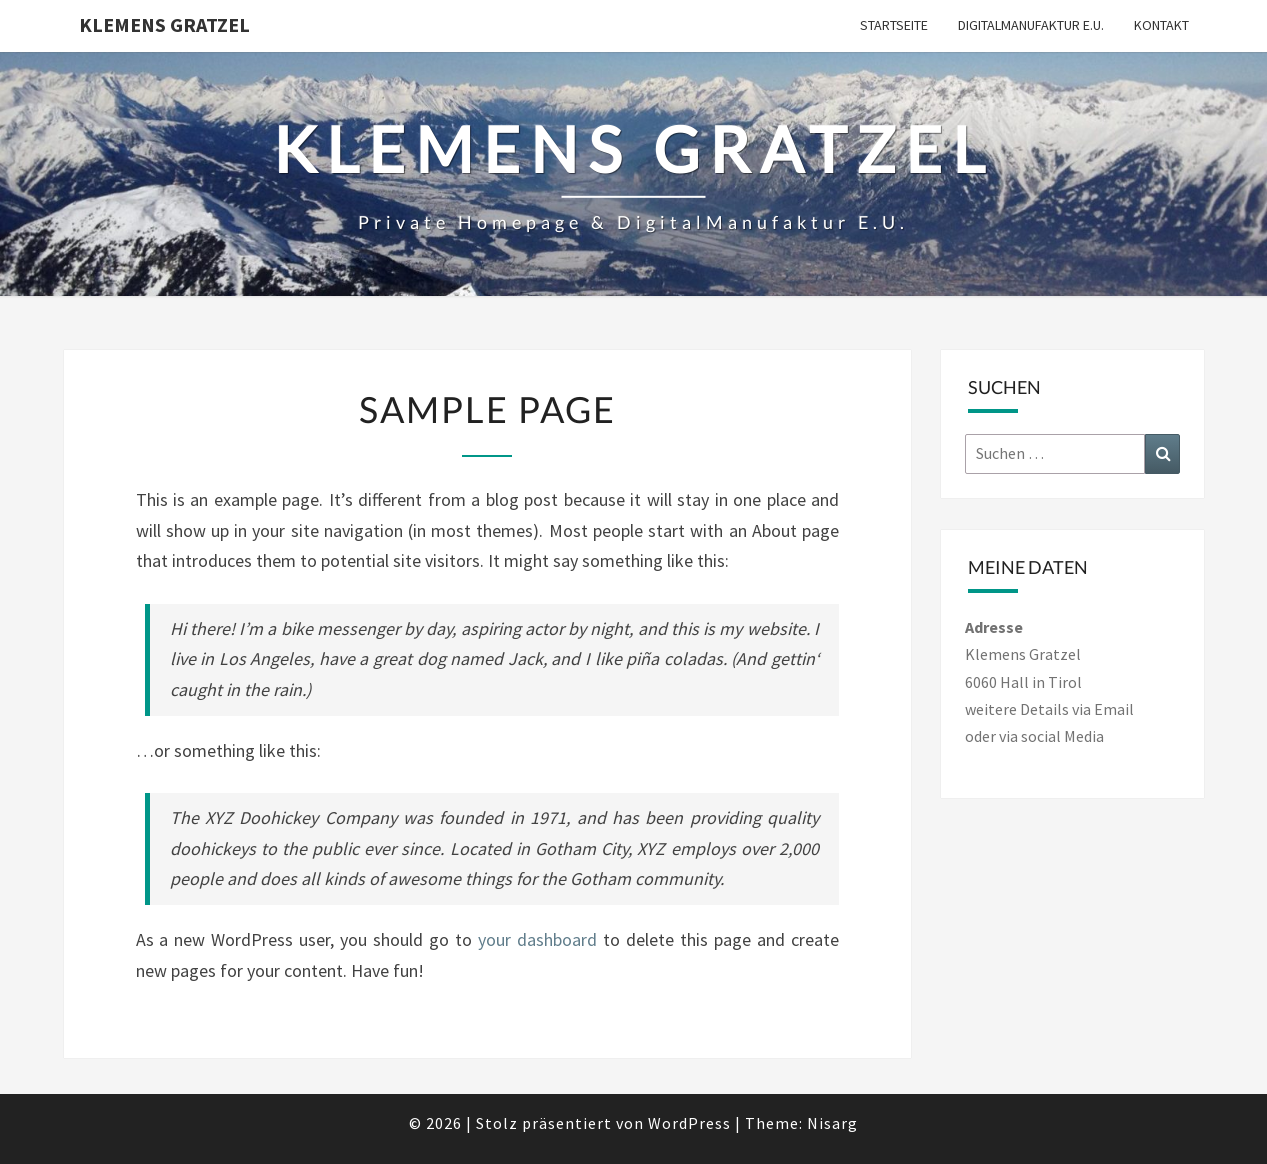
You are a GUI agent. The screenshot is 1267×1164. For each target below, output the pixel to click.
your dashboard (537, 939)
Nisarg (832, 1123)
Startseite (894, 25)
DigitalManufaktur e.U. (1031, 25)
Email (1114, 709)
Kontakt (1161, 25)
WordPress (689, 1123)
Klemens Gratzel (164, 24)
